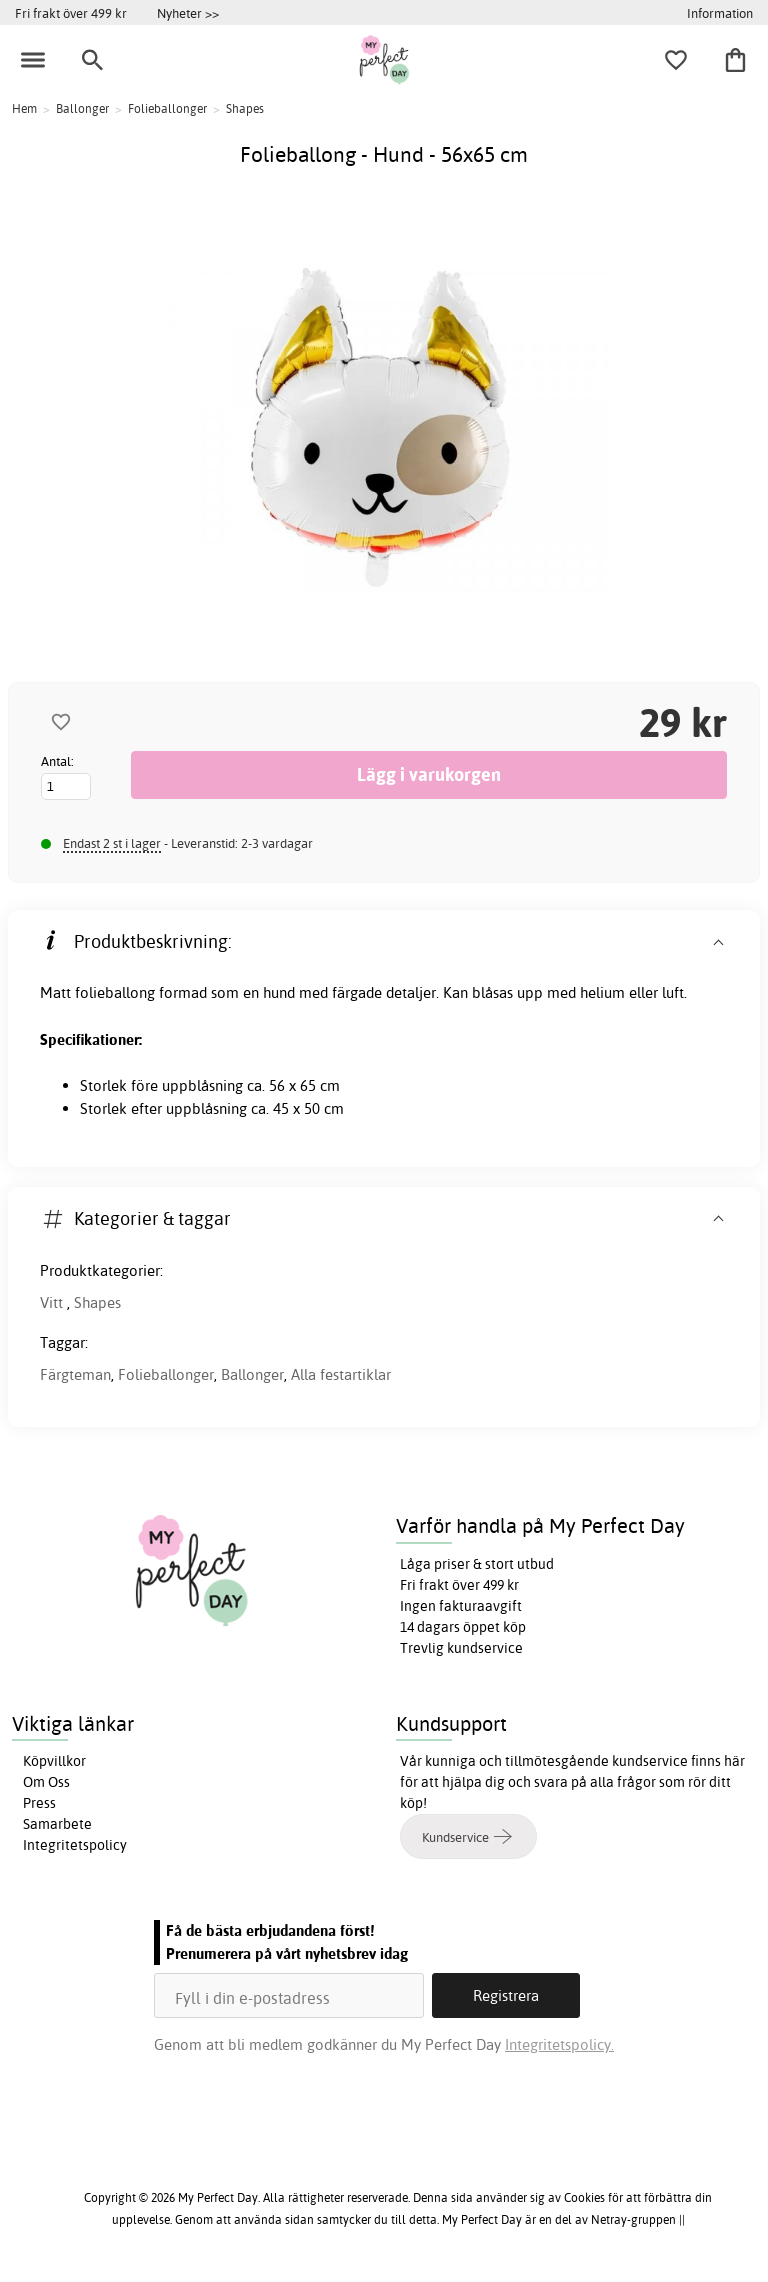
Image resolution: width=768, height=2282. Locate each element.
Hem (24, 108)
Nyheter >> (188, 13)
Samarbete (57, 1824)
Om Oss (46, 1782)
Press (39, 1803)
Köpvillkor (54, 1761)
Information (720, 13)
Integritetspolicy (75, 1845)
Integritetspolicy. (559, 2044)
